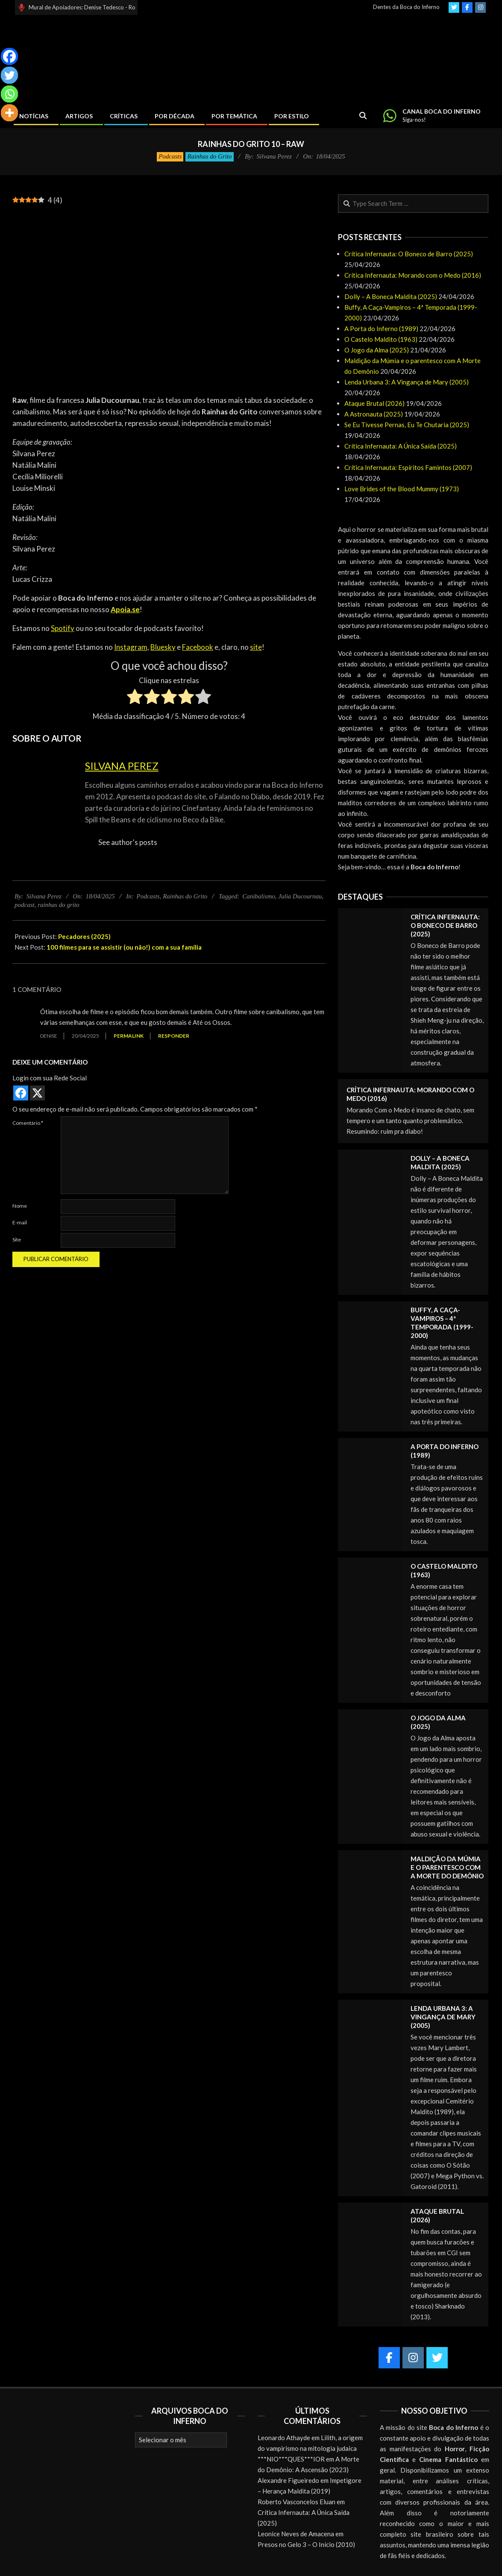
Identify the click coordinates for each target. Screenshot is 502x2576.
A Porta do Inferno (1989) (381, 328)
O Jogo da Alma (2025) (376, 350)
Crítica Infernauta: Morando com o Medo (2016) (412, 275)
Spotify (62, 628)
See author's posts (127, 842)
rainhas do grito (58, 904)
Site (16, 1239)
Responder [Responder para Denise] (173, 1036)
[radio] (135, 698)
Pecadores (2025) (84, 936)
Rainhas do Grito (209, 156)
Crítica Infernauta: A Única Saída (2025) (400, 446)
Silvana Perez (122, 766)
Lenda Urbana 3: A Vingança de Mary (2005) (406, 382)
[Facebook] (9, 56)
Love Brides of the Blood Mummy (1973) (401, 489)
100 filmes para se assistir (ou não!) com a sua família (124, 947)
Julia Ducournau (300, 896)
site (256, 647)
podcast (25, 904)
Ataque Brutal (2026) (374, 403)
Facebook (197, 647)
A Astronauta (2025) (373, 414)
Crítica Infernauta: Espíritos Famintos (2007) (408, 467)
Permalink (129, 1036)
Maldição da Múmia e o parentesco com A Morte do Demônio (447, 1867)
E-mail (19, 1222)
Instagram (130, 647)
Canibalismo (258, 896)
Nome (19, 1206)
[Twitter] (9, 75)
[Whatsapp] (9, 94)
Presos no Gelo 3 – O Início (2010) (306, 2544)
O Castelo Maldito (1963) (380, 339)
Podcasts (170, 156)
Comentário (27, 1123)
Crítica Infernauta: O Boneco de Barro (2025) (408, 254)
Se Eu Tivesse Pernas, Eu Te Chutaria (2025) (406, 424)
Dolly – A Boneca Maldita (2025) (390, 296)
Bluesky (163, 647)
